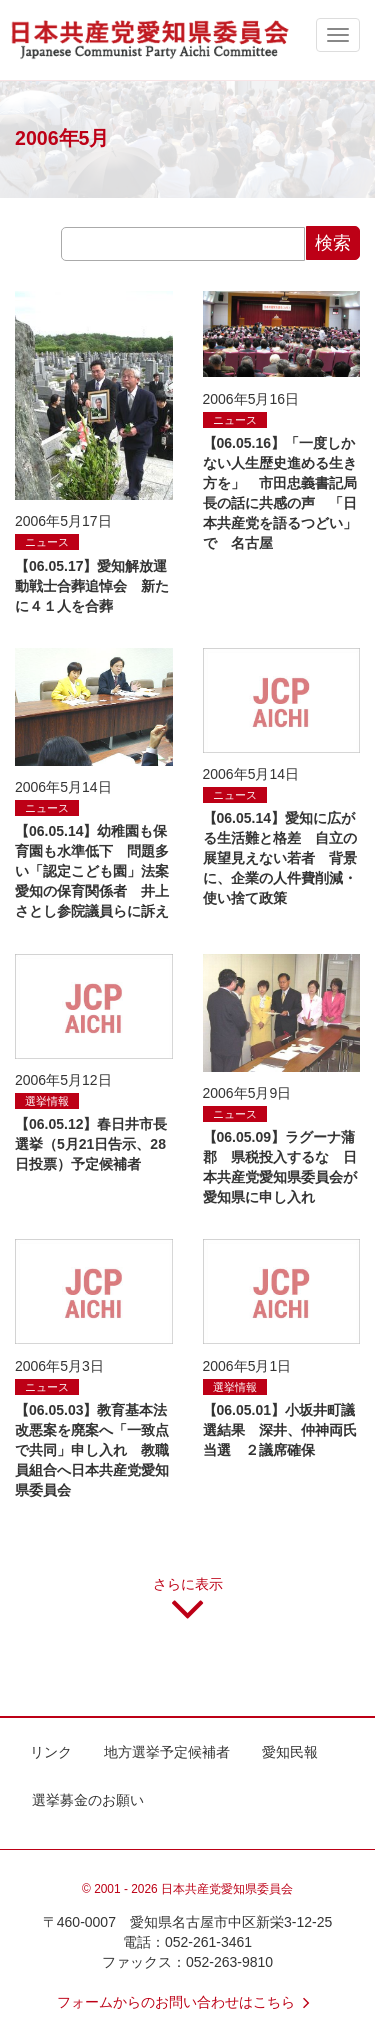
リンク (51, 1752)
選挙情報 (47, 1101)
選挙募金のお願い (88, 1800)
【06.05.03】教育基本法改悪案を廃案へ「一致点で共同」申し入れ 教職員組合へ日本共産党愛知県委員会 (92, 1450)
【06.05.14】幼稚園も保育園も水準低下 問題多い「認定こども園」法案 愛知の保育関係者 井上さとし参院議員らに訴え (99, 871)
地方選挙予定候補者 (167, 1752)
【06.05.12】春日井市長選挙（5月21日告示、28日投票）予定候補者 (91, 1144)
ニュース (47, 542)
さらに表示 (188, 1606)
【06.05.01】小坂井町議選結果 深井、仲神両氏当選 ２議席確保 (280, 1430)
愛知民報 (290, 1752)
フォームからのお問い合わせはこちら (188, 2002)
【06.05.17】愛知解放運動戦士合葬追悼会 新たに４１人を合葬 (92, 586)
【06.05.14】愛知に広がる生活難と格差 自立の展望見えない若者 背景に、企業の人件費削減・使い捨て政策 (280, 858)
